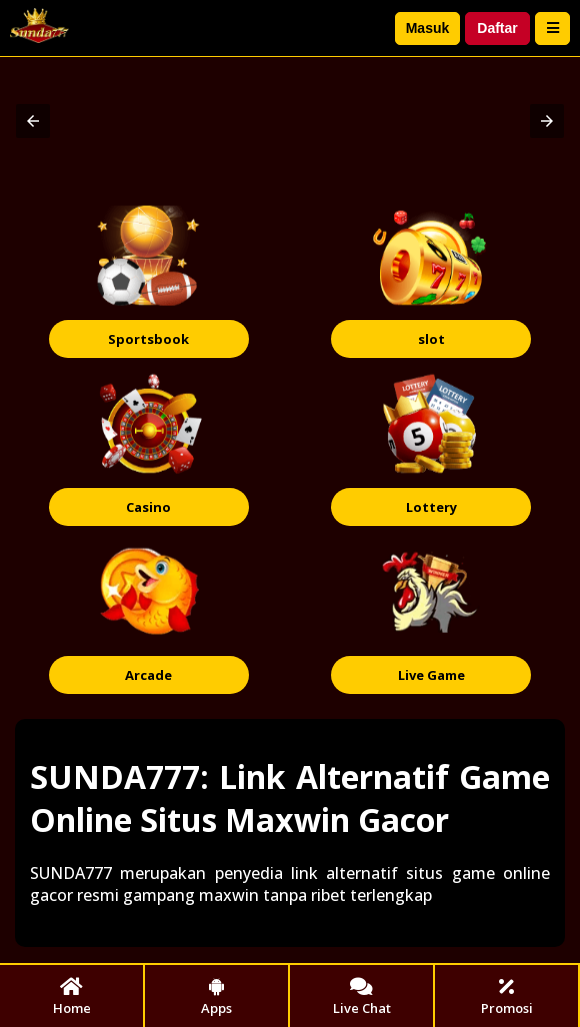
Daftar (497, 28)
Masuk (428, 28)
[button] (33, 121)
